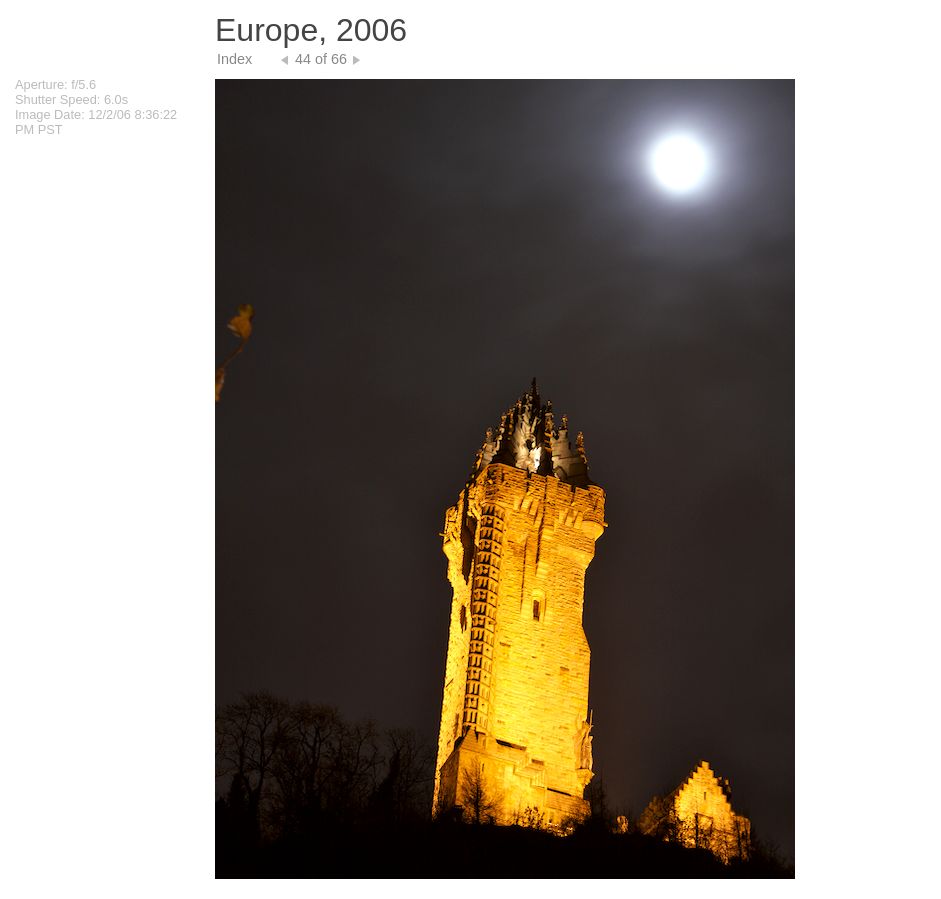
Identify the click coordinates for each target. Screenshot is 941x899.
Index (234, 59)
